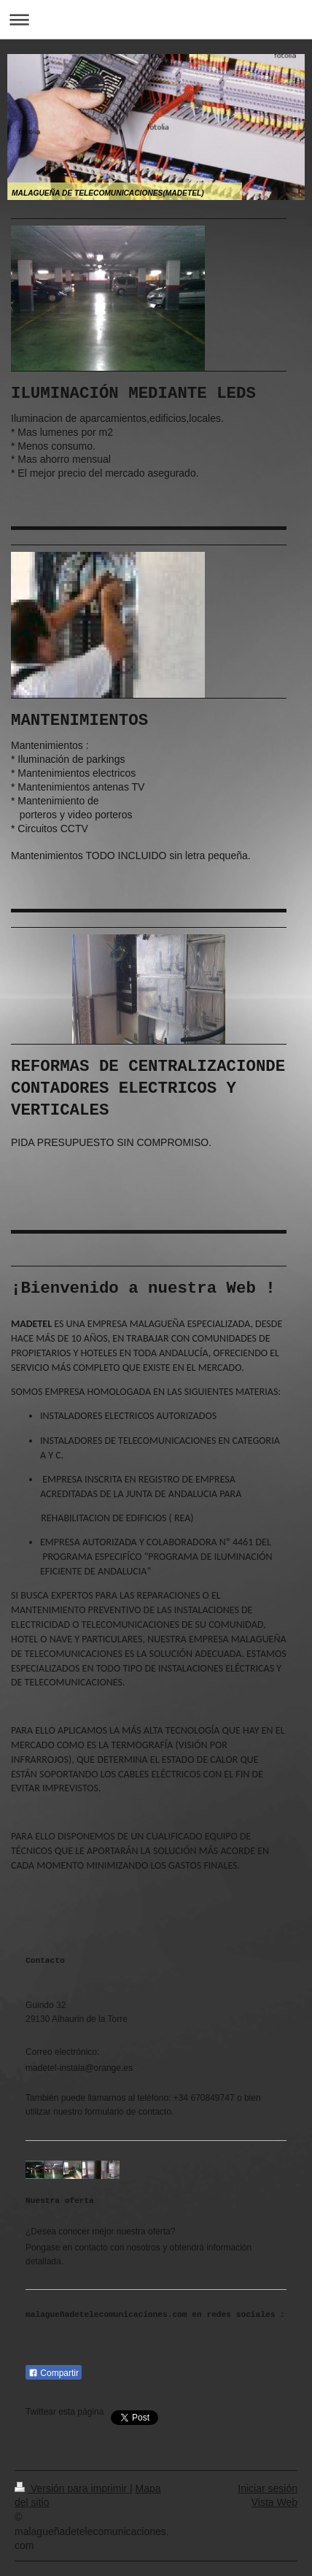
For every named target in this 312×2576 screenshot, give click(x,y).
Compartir (53, 2373)
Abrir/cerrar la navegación (156, 19)
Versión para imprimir (72, 2488)
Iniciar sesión (267, 2488)
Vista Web (274, 2502)
